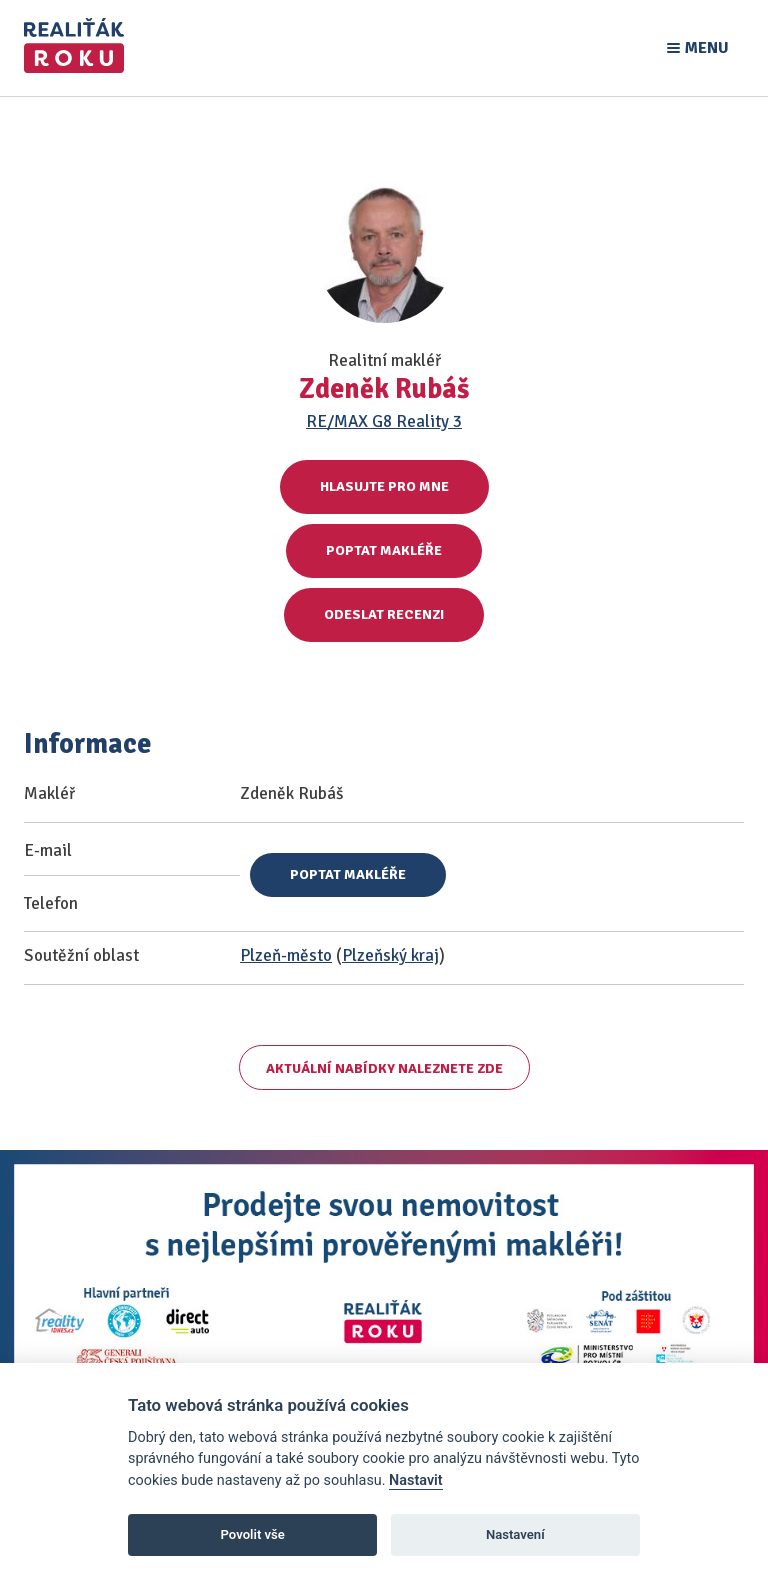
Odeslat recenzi (384, 614)
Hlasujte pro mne (384, 486)
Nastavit (416, 1480)
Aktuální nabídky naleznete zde (384, 1068)
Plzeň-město (286, 955)
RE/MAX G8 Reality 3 (384, 421)
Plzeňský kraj (390, 955)
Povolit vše (253, 1534)
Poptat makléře (384, 550)
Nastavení (515, 1534)
